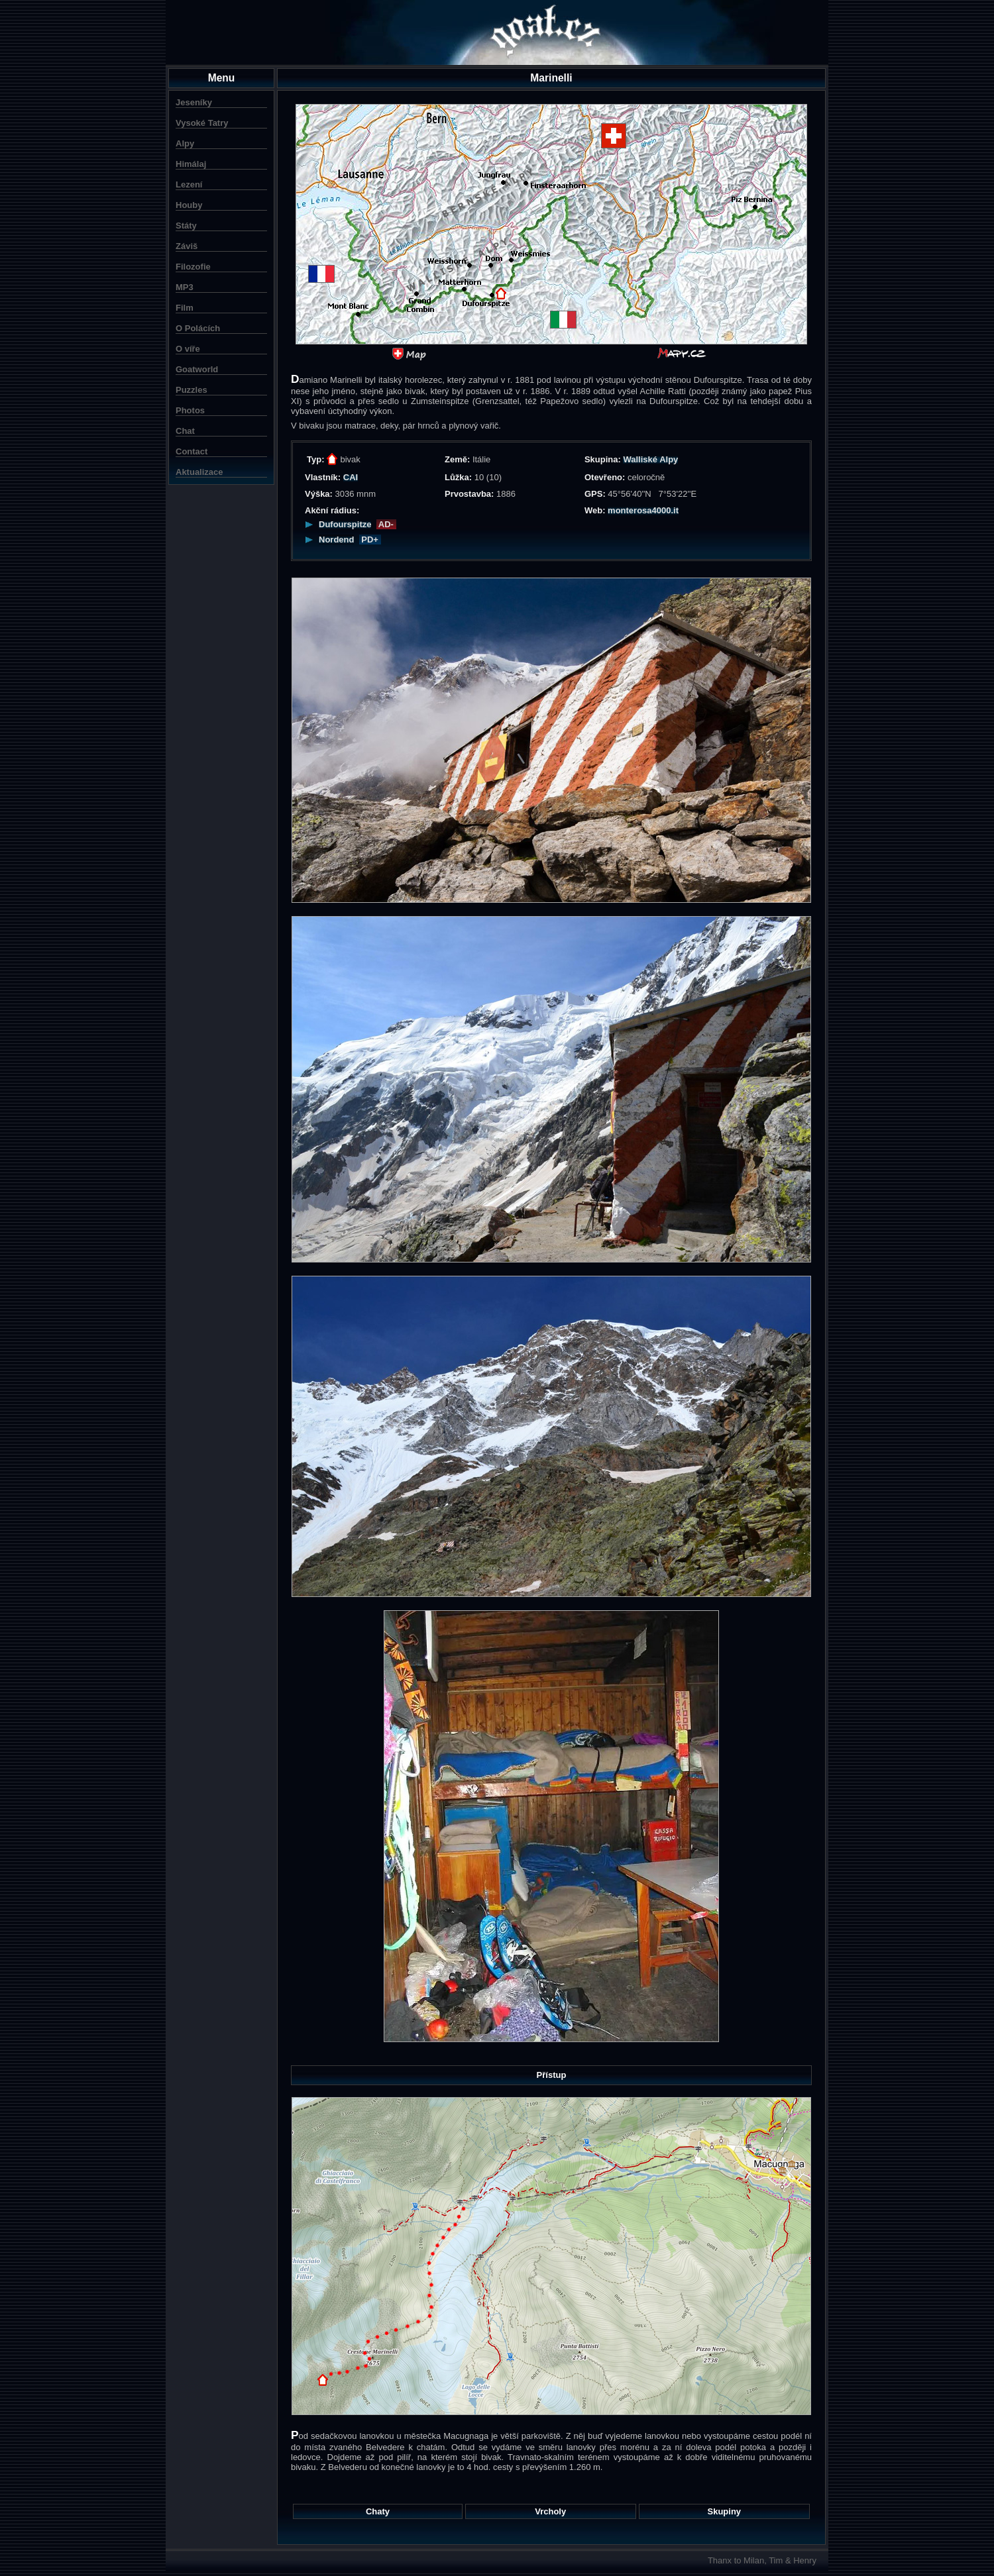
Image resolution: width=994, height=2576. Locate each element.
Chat (185, 431)
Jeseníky (194, 102)
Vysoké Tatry (202, 123)
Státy (186, 226)
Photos (190, 410)
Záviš (186, 246)
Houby (189, 205)
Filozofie (193, 267)
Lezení (189, 184)
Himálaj (191, 164)
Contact (191, 451)
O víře (188, 349)
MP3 (184, 287)
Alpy (185, 143)
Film (184, 308)
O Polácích (198, 328)
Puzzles (191, 390)
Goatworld (197, 369)
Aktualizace (199, 472)
